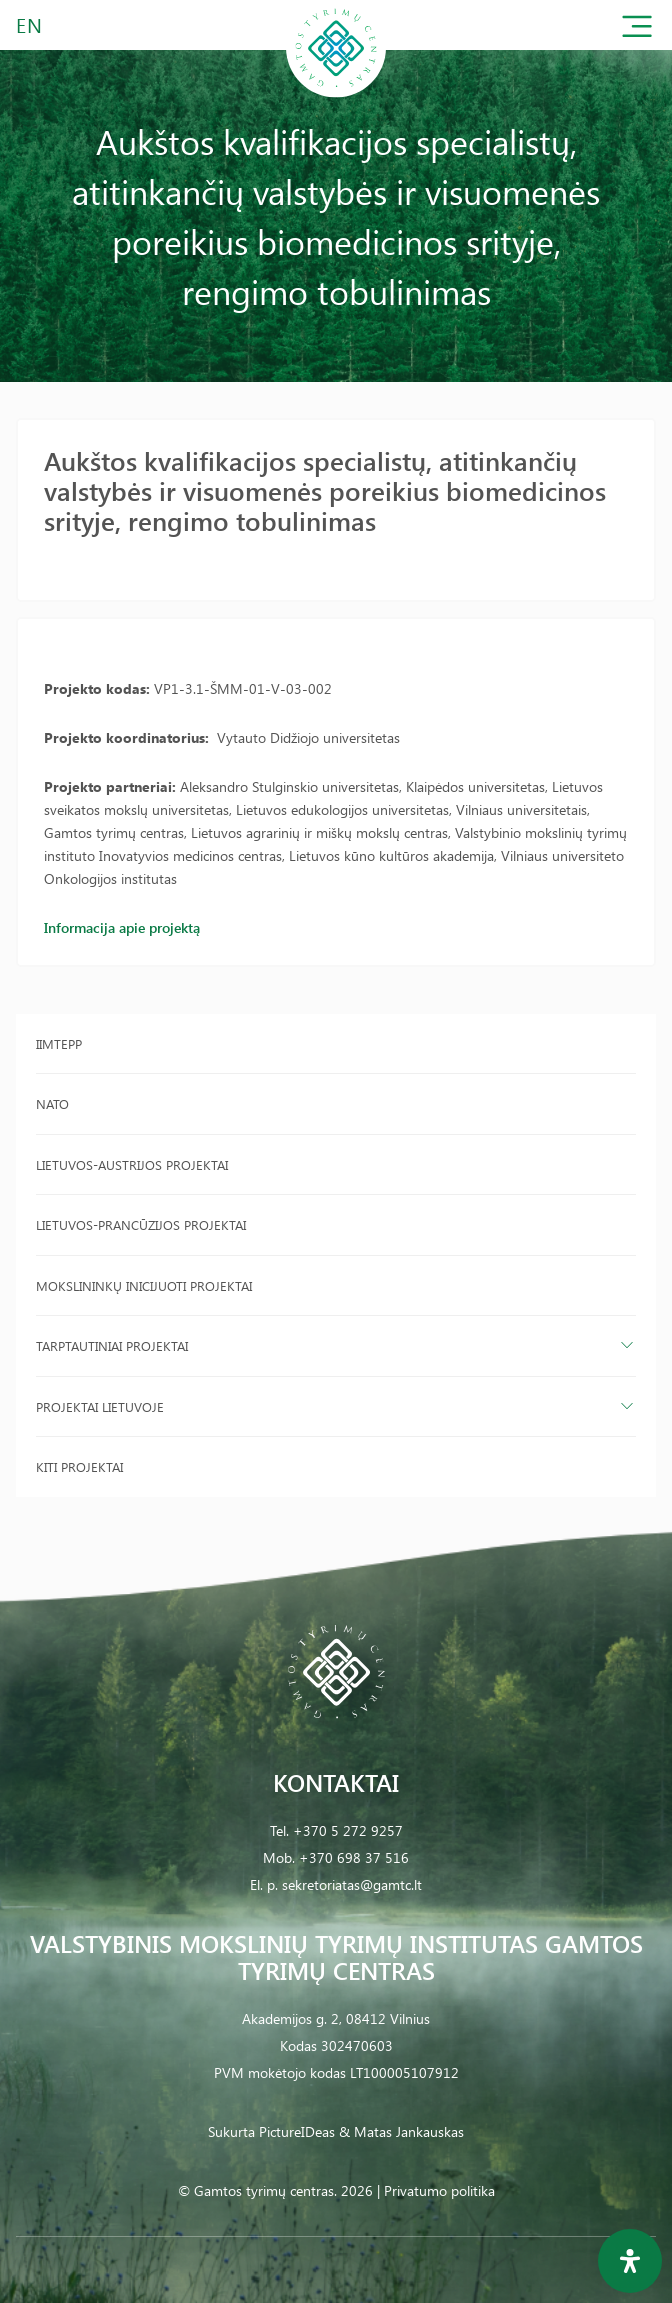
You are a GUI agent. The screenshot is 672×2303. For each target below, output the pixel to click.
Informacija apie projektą (122, 927)
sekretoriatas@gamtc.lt (352, 1884)
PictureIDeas (297, 2131)
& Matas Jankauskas (401, 2131)
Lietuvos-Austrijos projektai (132, 1164)
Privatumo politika (439, 2190)
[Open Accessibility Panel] (630, 2261)
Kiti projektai (79, 1466)
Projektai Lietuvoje (100, 1406)
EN (30, 24)
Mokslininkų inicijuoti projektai (144, 1285)
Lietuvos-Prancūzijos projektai (141, 1224)
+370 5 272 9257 (348, 1830)
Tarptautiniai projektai (112, 1345)
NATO (52, 1103)
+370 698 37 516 (354, 1857)
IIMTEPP (59, 1043)
